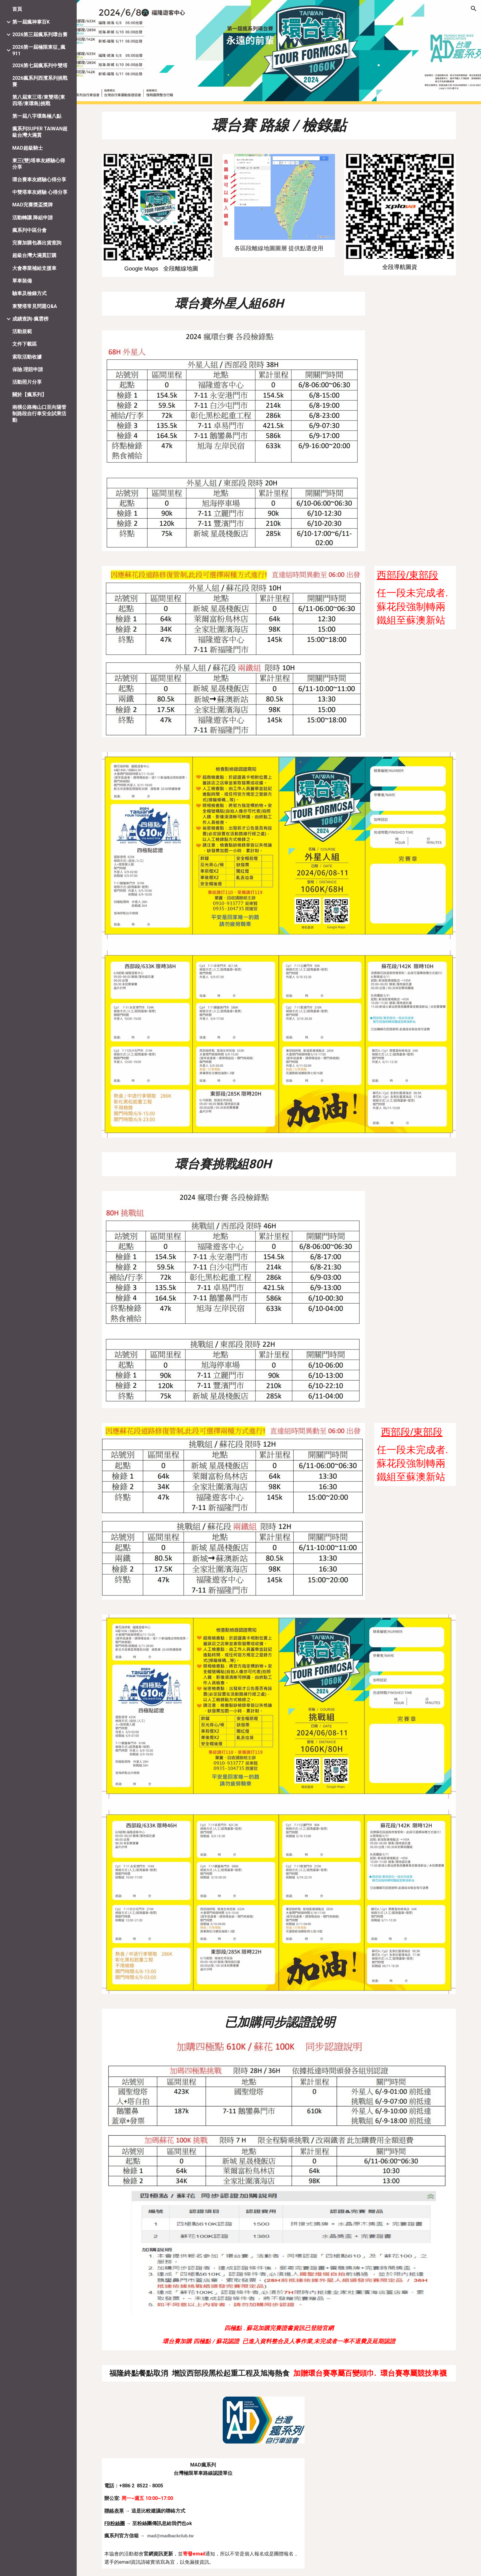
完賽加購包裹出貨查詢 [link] (36, 243)
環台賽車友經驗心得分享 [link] (39, 179)
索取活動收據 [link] (27, 357)
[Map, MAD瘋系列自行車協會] (385, 2504)
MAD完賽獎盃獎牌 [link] (32, 205)
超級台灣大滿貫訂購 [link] (34, 255)
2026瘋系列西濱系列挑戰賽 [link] (39, 81)
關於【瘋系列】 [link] (29, 394)
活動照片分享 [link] (27, 382)
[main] (279, 125)
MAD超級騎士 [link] (27, 148)
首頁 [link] (17, 9)
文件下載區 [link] (24, 344)
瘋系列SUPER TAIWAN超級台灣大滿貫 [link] (39, 132)
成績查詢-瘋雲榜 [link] (30, 319)
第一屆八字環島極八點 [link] (36, 116)
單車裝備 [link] (22, 281)
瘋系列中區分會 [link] (29, 230)
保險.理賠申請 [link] (27, 369)
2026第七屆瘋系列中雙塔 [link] (39, 65)
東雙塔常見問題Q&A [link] (34, 306)
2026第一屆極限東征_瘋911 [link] (38, 50)
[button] (473, 8)
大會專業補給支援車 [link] (34, 268)
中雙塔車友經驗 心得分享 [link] (39, 192)
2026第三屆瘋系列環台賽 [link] (39, 34)
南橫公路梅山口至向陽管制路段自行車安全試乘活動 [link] (39, 413)
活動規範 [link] (22, 331)
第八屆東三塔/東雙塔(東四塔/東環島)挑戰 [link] (38, 100)
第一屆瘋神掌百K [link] (31, 22)
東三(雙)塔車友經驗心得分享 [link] (38, 164)
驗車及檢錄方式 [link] (29, 293)
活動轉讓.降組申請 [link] (32, 218)
